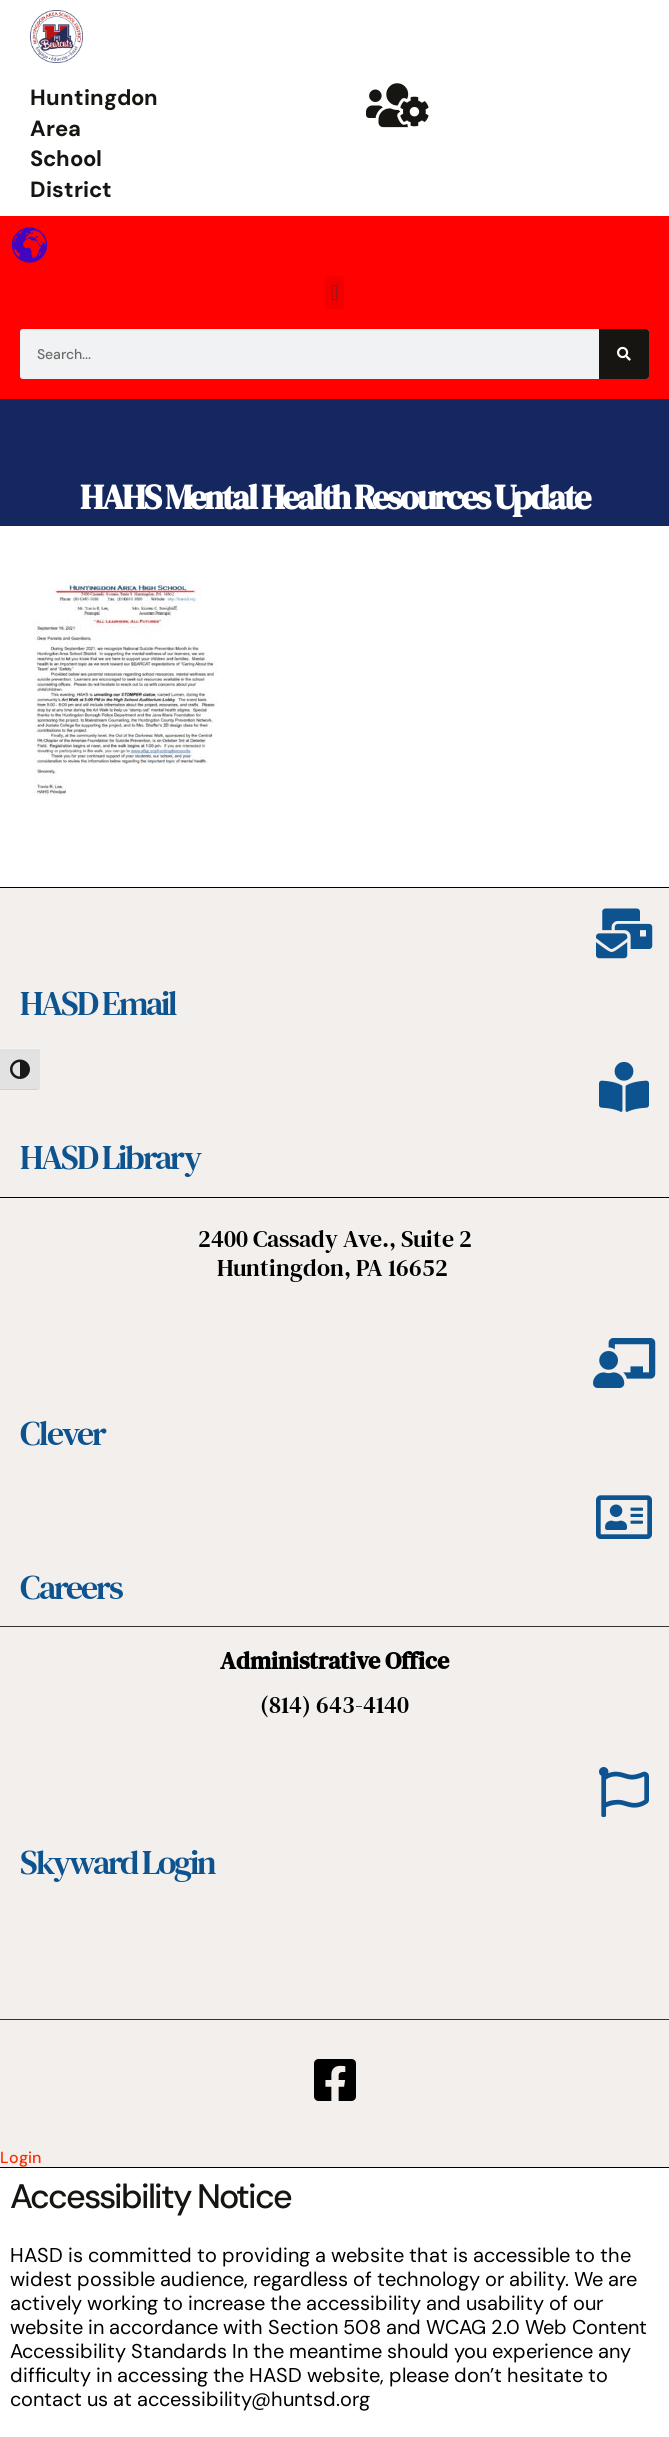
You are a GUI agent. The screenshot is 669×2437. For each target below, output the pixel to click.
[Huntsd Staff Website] (397, 105)
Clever (62, 1433)
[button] (334, 292)
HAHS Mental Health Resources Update (334, 497)
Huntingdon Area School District (94, 143)
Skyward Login (117, 1862)
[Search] (624, 354)
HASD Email (98, 1003)
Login (20, 2157)
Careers (71, 1587)
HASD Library (110, 1157)
